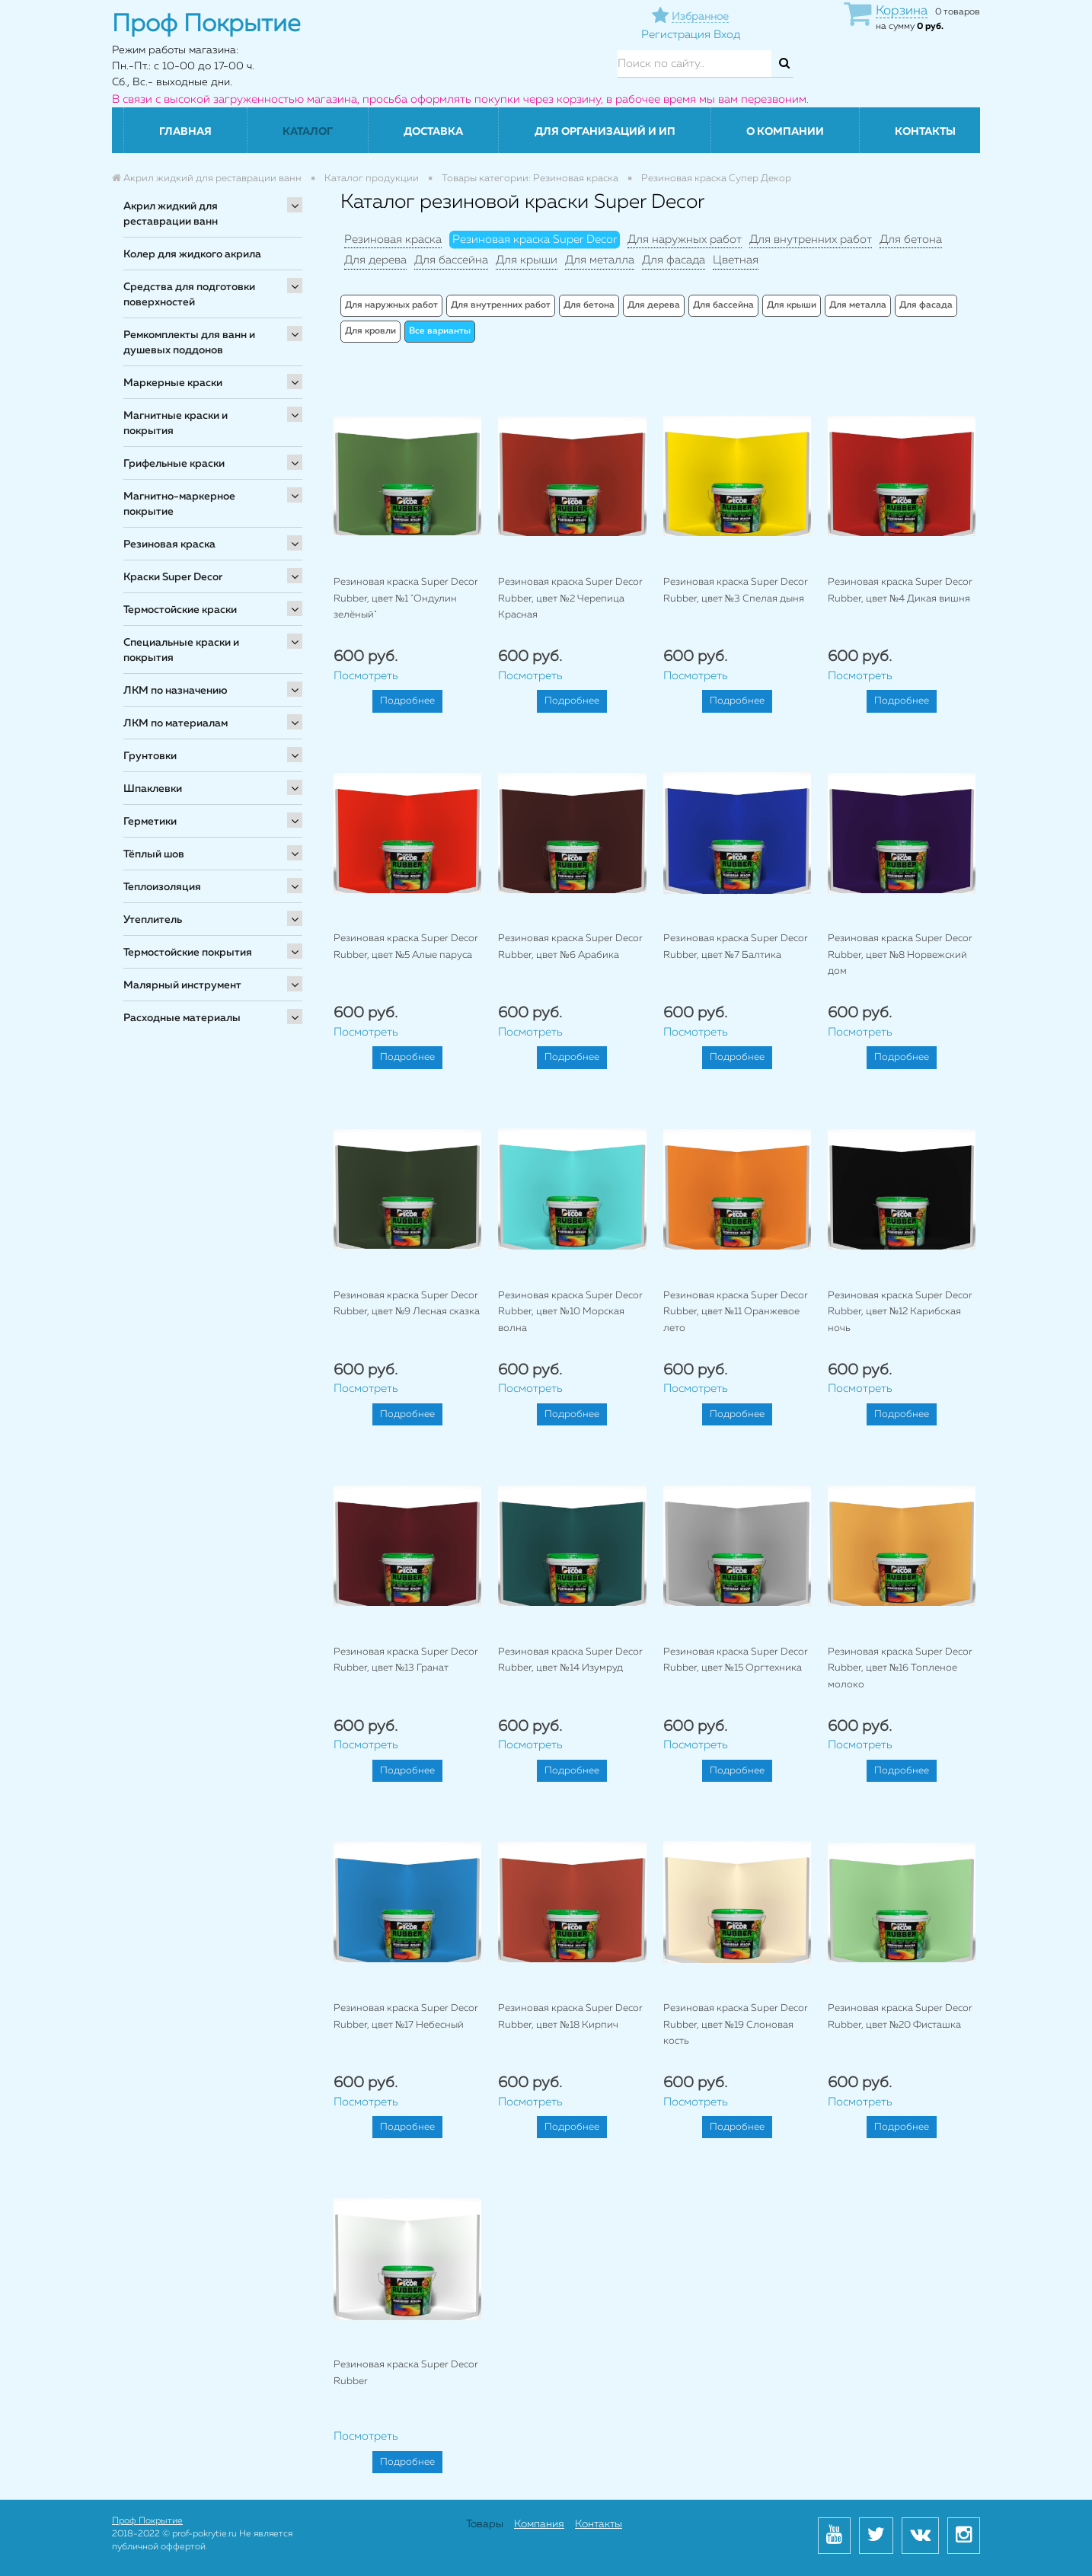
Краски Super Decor (172, 577)
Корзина (902, 11)
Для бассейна (451, 260)
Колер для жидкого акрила (192, 254)
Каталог (308, 131)
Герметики (150, 821)
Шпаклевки (152, 789)
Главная (185, 131)
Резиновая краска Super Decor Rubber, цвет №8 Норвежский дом (900, 955)
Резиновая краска (169, 544)
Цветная (735, 260)
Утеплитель (152, 920)
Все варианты (440, 331)
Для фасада (673, 260)
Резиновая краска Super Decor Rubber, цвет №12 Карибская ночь (900, 1312)
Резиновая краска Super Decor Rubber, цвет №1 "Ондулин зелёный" (406, 598)
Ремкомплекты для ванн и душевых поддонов (189, 343)
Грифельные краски (174, 463)
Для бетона (911, 239)
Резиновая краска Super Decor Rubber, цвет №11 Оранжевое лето (735, 1312)
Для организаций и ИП (605, 131)
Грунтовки (150, 756)
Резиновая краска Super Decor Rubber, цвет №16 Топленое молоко (900, 1668)
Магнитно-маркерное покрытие (179, 504)
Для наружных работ (684, 239)
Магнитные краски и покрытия (175, 423)
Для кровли (370, 331)
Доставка (433, 131)
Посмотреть (366, 676)
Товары (484, 2524)
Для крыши (526, 260)
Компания (539, 2524)
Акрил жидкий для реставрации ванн (170, 214)
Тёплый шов (153, 854)
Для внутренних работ (810, 239)
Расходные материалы (182, 1018)
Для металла (599, 260)
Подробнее (407, 701)
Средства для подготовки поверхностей (189, 295)
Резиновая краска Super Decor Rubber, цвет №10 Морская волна (570, 1312)
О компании (785, 131)
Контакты (925, 131)
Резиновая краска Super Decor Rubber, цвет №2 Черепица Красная (570, 598)
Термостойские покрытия (187, 952)
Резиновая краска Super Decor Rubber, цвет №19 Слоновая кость (735, 2024)
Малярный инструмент (182, 985)
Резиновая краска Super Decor (534, 239)
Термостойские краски (180, 610)
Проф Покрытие (147, 2521)
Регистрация (675, 34)
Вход (727, 34)
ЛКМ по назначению (175, 690)
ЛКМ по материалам (175, 723)
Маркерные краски (172, 383)
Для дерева (375, 260)
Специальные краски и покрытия (181, 650)
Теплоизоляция (162, 887)
